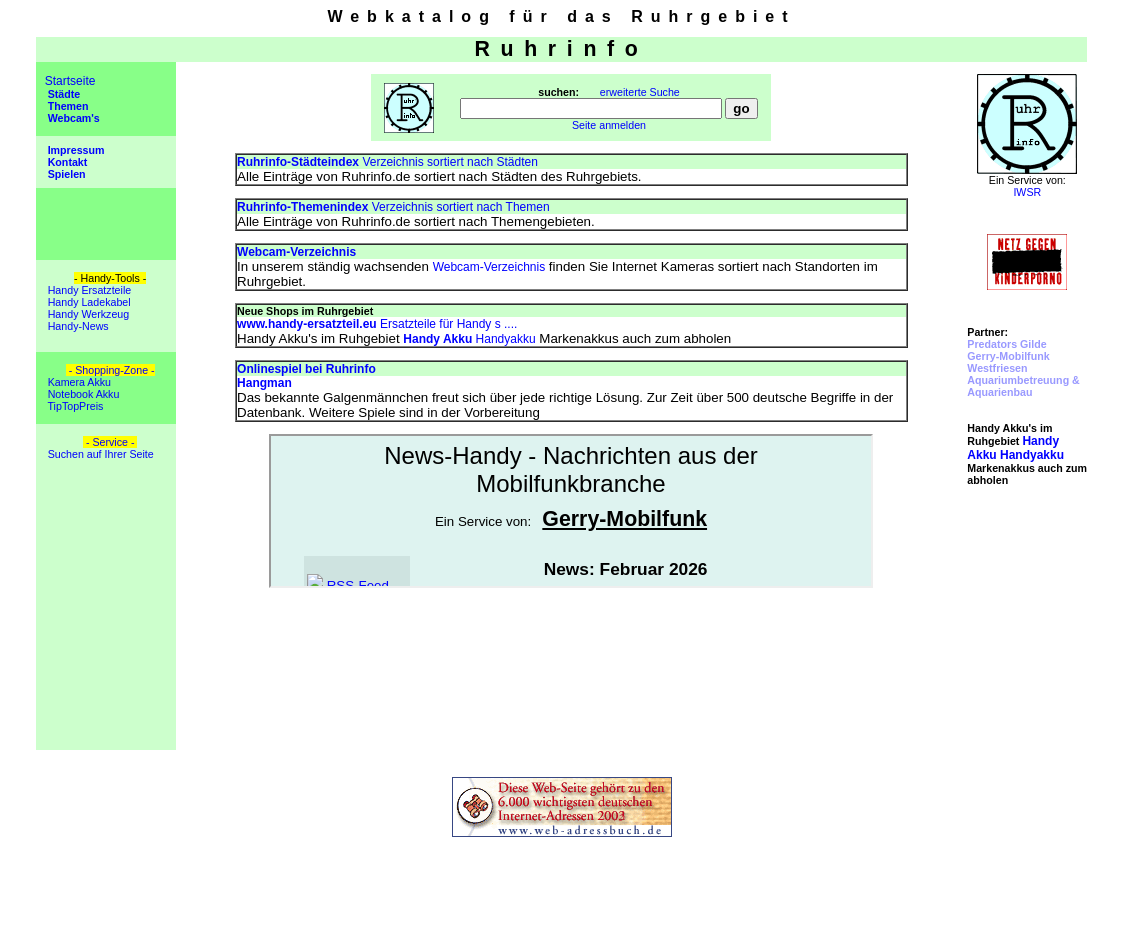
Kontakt (66, 162)
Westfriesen (997, 368)
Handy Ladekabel (88, 302)
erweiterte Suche (640, 92)
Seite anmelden (609, 125)
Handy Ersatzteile (88, 290)
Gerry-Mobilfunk (1008, 356)
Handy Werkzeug (87, 314)
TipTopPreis (74, 406)
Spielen (65, 174)
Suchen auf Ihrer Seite (99, 454)
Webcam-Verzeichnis (489, 267)
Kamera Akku (78, 382)
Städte (63, 94)
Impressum (75, 150)
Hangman (264, 383)
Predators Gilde (1006, 344)
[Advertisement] (1027, 630)
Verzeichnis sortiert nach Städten (387, 162)
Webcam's (72, 118)
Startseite (70, 81)
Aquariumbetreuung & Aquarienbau (1023, 386)
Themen (67, 106)
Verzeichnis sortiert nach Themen (393, 207)
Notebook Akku (82, 394)
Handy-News (77, 326)
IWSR (1027, 192)
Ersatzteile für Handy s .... (377, 324)
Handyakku (469, 339)
